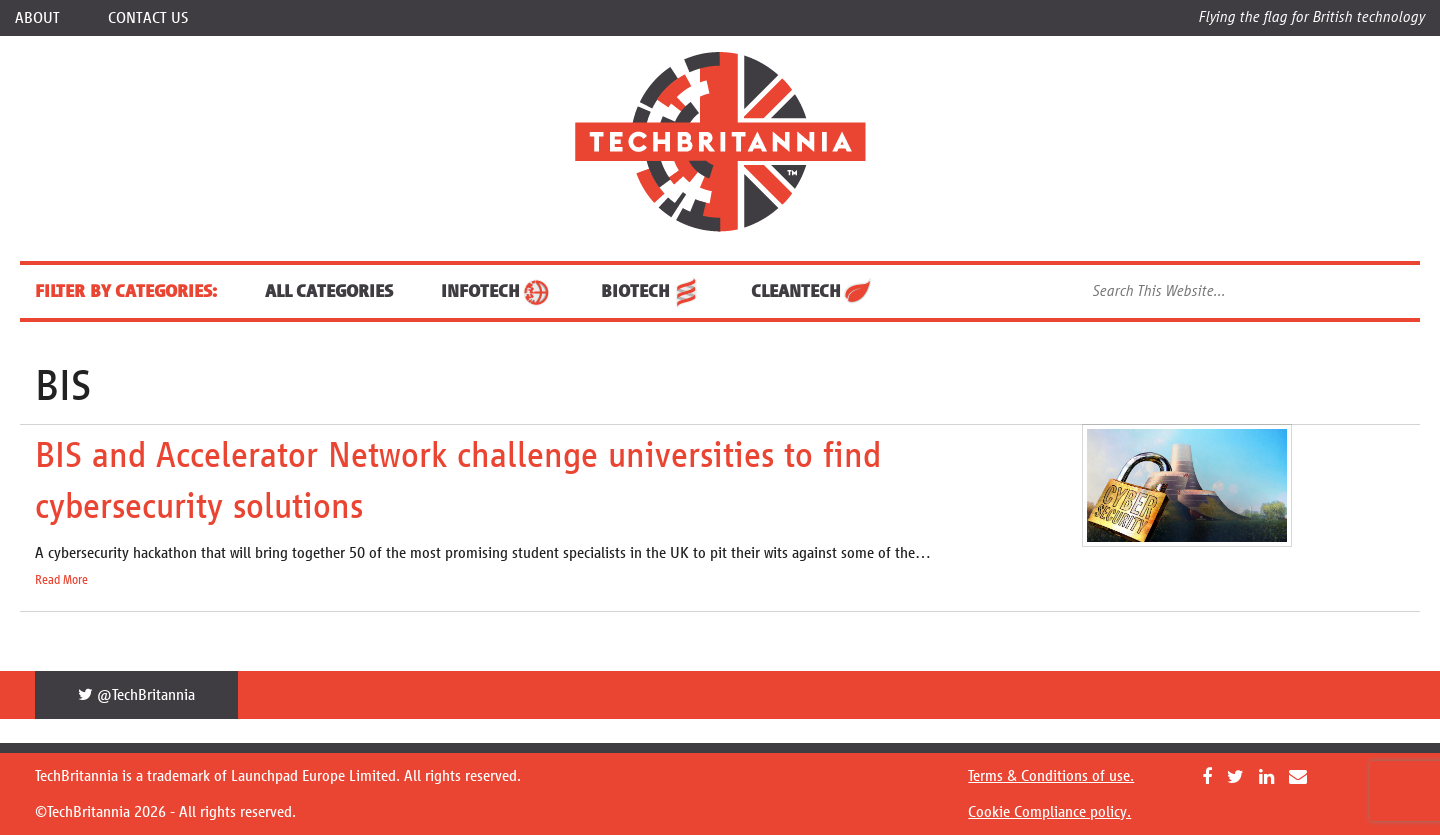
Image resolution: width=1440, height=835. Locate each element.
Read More (61, 580)
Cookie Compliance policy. (1049, 811)
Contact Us (148, 17)
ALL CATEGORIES (329, 291)
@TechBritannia (136, 694)
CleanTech (812, 291)
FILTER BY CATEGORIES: (126, 291)
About (37, 17)
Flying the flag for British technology (1312, 16)
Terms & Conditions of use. (1051, 775)
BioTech (652, 291)
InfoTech (497, 291)
